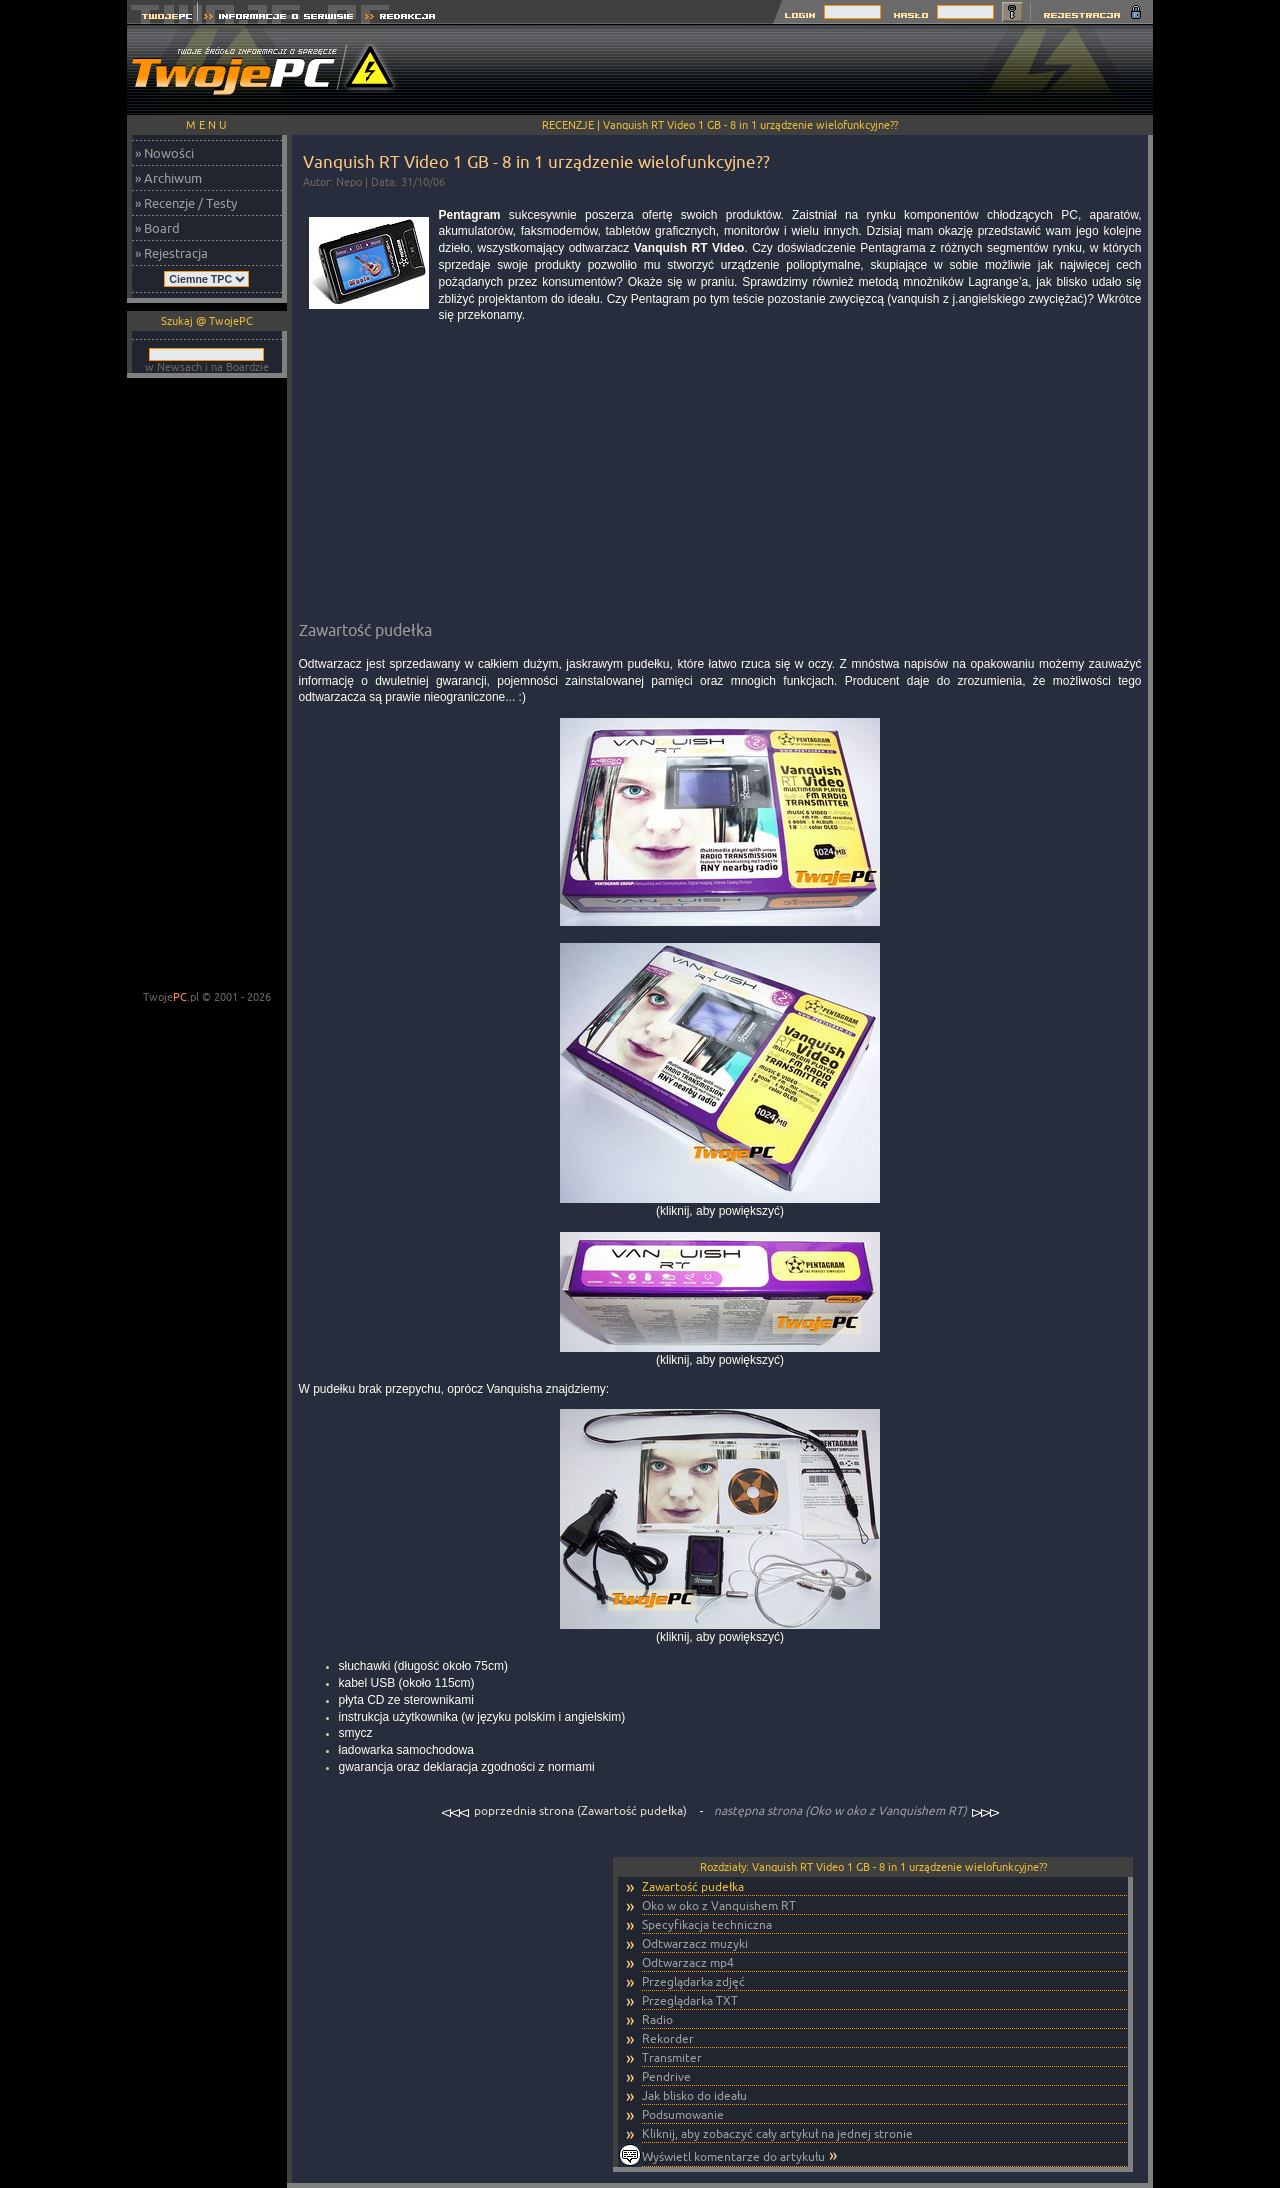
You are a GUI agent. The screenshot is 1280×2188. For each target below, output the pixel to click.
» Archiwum (168, 178)
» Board (157, 228)
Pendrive (666, 2076)
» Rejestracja (171, 253)
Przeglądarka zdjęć (693, 1981)
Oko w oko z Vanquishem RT (719, 1905)
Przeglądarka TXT (690, 2000)
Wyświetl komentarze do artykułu (733, 2156)
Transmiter (672, 2057)
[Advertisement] (789, 70)
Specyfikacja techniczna (707, 1924)
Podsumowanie (683, 2114)
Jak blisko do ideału (694, 2095)
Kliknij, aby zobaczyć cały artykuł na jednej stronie (777, 2133)
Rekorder (668, 2038)
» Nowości (164, 153)
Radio (657, 2019)
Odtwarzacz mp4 (688, 1962)
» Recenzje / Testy (186, 203)
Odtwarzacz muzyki (695, 1943)
